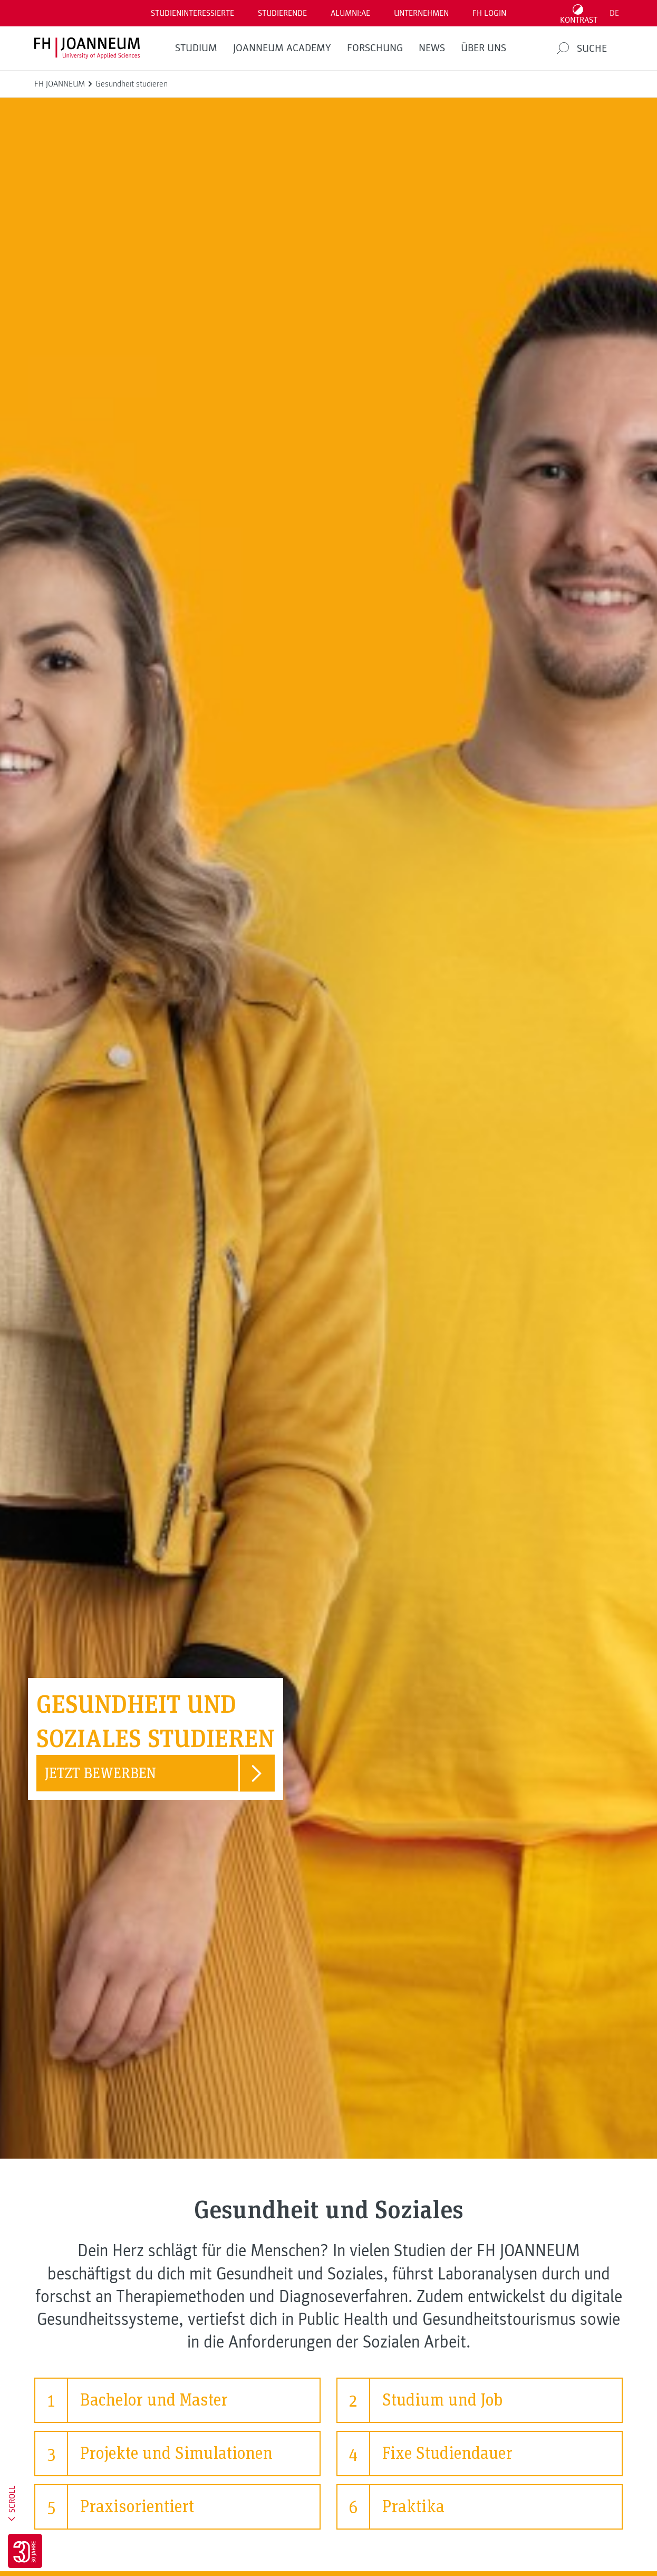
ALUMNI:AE (350, 13)
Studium (196, 48)
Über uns (483, 48)
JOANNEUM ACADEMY (282, 48)
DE (614, 13)
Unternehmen (421, 13)
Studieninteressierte (192, 13)
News (432, 48)
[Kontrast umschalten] (579, 13)
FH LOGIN (489, 13)
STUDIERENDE (282, 13)
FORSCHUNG (375, 48)
